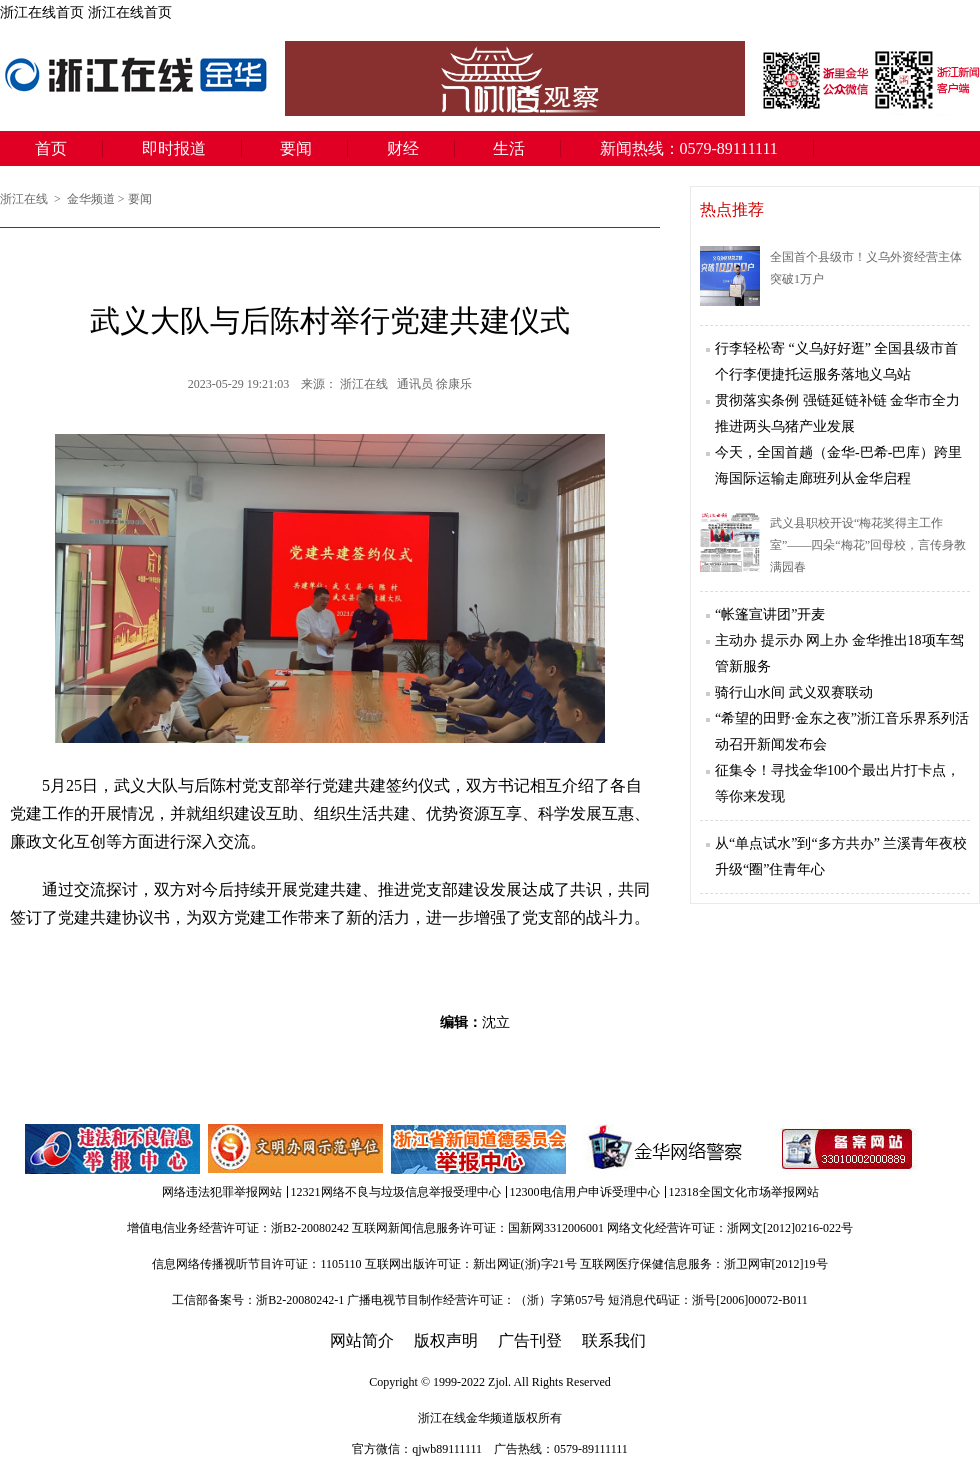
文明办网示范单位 (297, 1149)
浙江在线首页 (42, 12)
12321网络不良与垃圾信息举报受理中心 (396, 1192)
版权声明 (446, 1340)
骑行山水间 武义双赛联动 (794, 692)
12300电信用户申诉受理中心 (585, 1192)
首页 (51, 148)
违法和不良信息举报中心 (114, 1149)
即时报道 (174, 148)
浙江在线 (25, 199)
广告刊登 (530, 1340)
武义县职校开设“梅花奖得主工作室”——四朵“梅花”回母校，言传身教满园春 (868, 545)
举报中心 (480, 1149)
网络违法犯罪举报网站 (222, 1192)
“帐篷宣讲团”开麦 (770, 614)
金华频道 (91, 199)
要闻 (296, 148)
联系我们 (614, 1340)
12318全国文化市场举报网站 (744, 1192)
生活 (509, 148)
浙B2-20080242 (310, 1228)
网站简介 (362, 1340)
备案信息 (847, 1149)
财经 (403, 148)
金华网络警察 (662, 1149)
